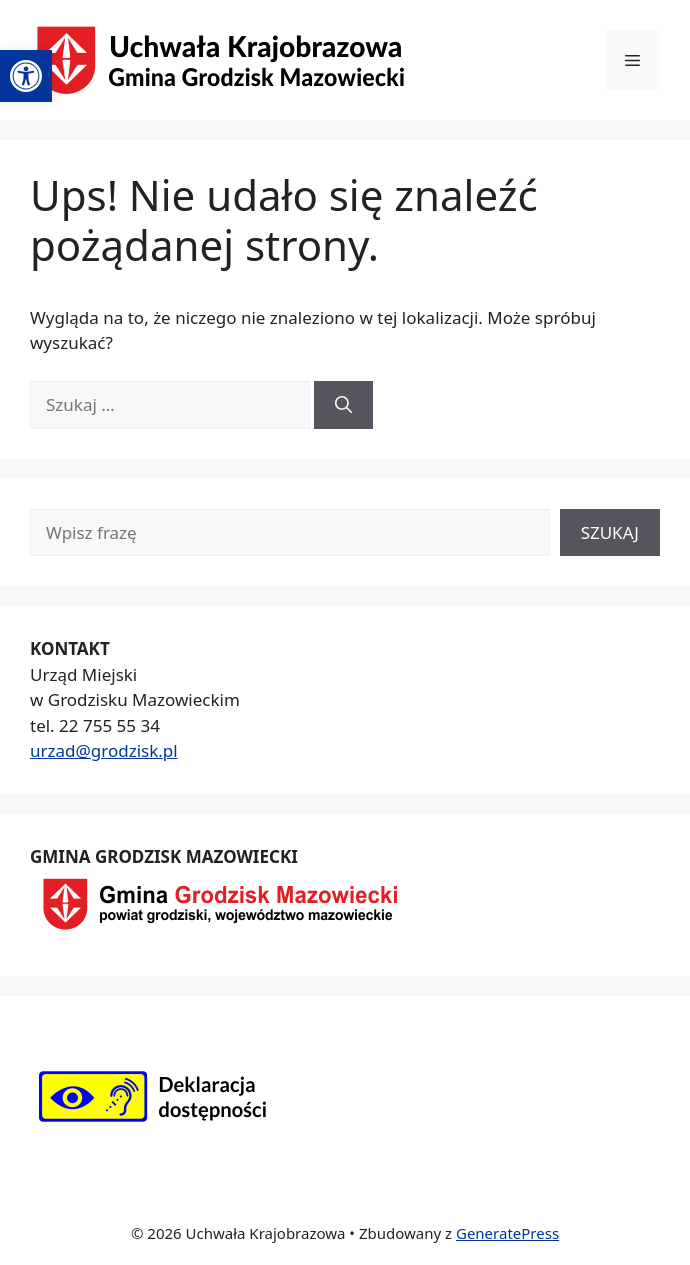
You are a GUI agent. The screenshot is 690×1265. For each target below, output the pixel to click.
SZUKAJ (610, 532)
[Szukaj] (343, 405)
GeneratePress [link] (507, 1233)
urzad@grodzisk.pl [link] (104, 750)
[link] (26, 76)
